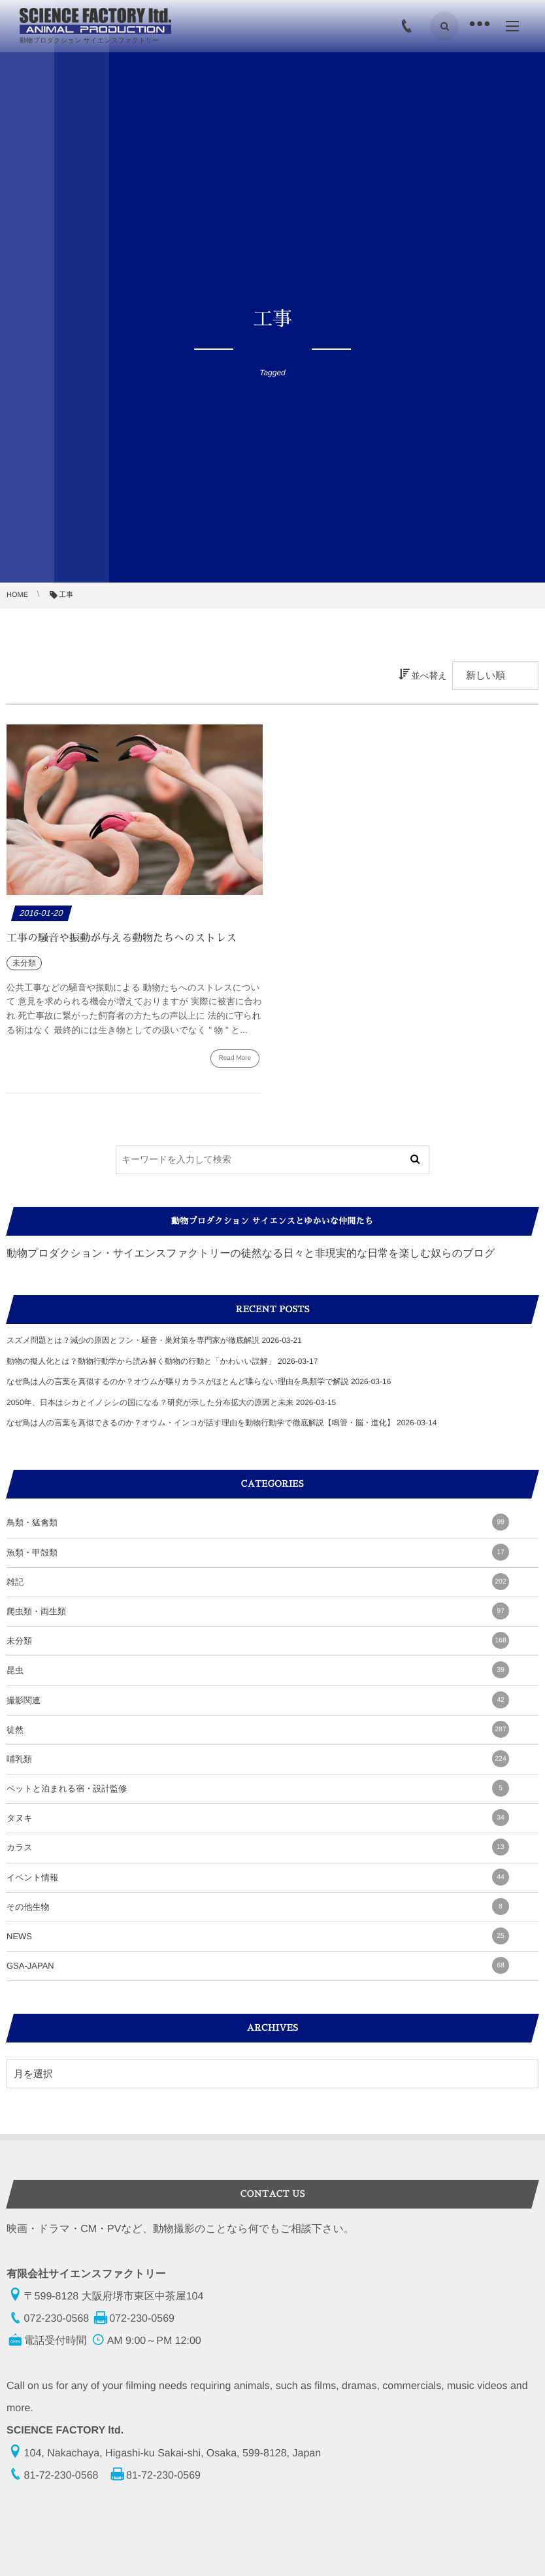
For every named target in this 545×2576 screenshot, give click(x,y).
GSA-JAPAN (258, 1965)
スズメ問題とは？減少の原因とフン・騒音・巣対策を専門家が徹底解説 (133, 1340)
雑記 (258, 1581)
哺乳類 (258, 1758)
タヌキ (258, 1817)
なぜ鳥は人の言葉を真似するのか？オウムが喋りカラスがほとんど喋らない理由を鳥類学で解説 (178, 1381)
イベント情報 (258, 1877)
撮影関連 (258, 1699)
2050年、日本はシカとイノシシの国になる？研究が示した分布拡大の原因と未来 (150, 1402)
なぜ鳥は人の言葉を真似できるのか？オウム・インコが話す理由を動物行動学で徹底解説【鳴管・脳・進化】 (201, 1422)
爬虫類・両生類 (258, 1610)
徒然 (258, 1729)
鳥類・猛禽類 (258, 1522)
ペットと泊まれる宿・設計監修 (258, 1788)
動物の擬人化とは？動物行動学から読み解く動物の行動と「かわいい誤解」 (141, 1361)
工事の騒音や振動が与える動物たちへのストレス (122, 938)
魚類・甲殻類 (258, 1552)
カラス (258, 1847)
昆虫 (258, 1669)
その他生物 (258, 1906)
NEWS (258, 1935)
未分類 (258, 1640)
